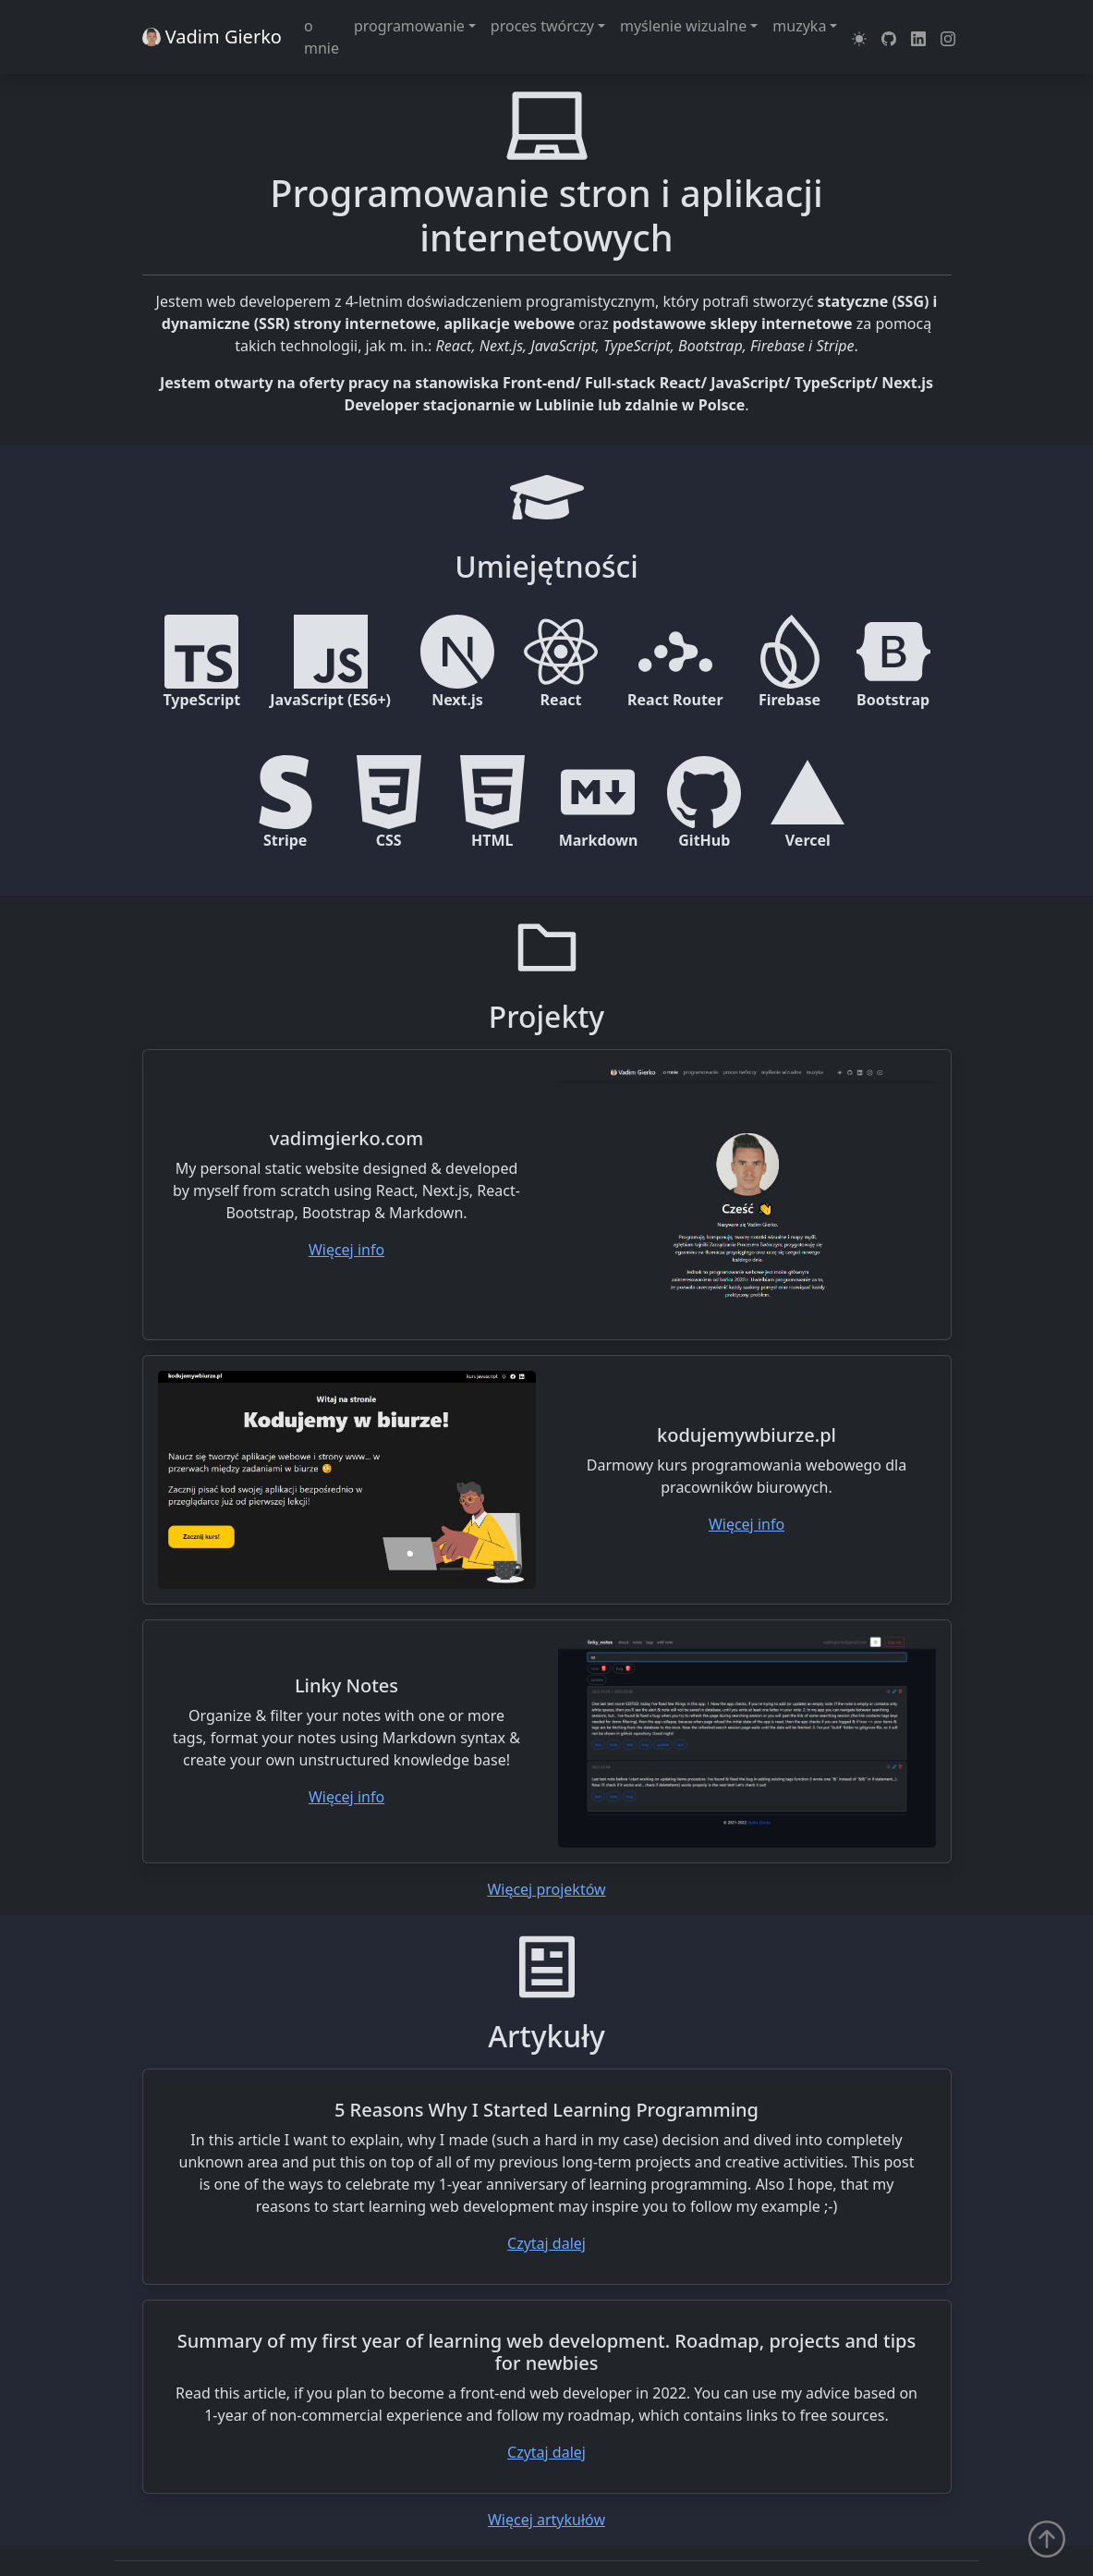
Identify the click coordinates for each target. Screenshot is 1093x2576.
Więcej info (346, 1249)
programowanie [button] (409, 26)
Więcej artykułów (546, 2519)
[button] (859, 36)
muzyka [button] (799, 26)
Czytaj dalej (546, 2243)
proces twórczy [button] (542, 26)
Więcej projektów (546, 1889)
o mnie (321, 37)
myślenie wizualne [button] (683, 26)
